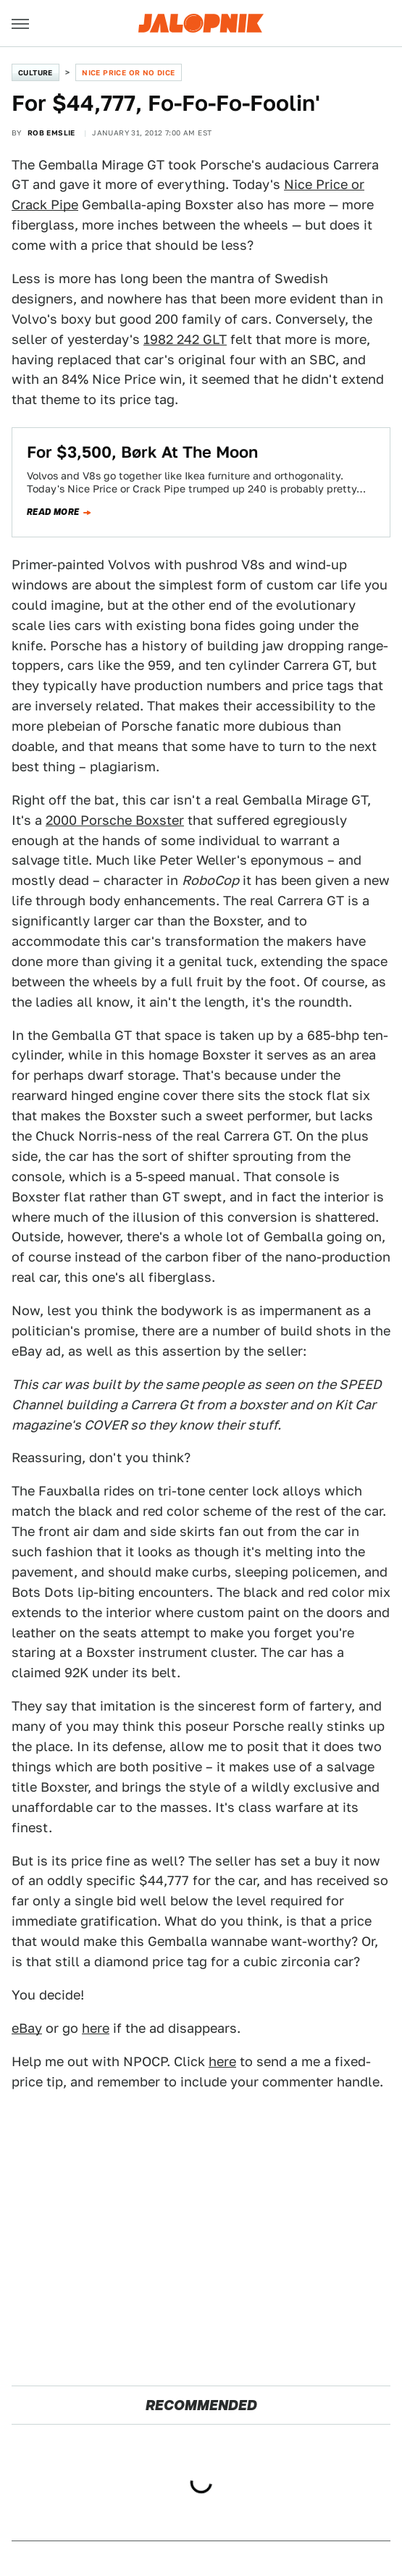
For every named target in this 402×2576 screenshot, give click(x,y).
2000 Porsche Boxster (115, 820)
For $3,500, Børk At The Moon (142, 451)
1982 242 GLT (185, 339)
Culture (35, 72)
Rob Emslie (51, 132)
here (95, 2028)
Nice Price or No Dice (128, 72)
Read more (53, 512)
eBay (27, 2028)
